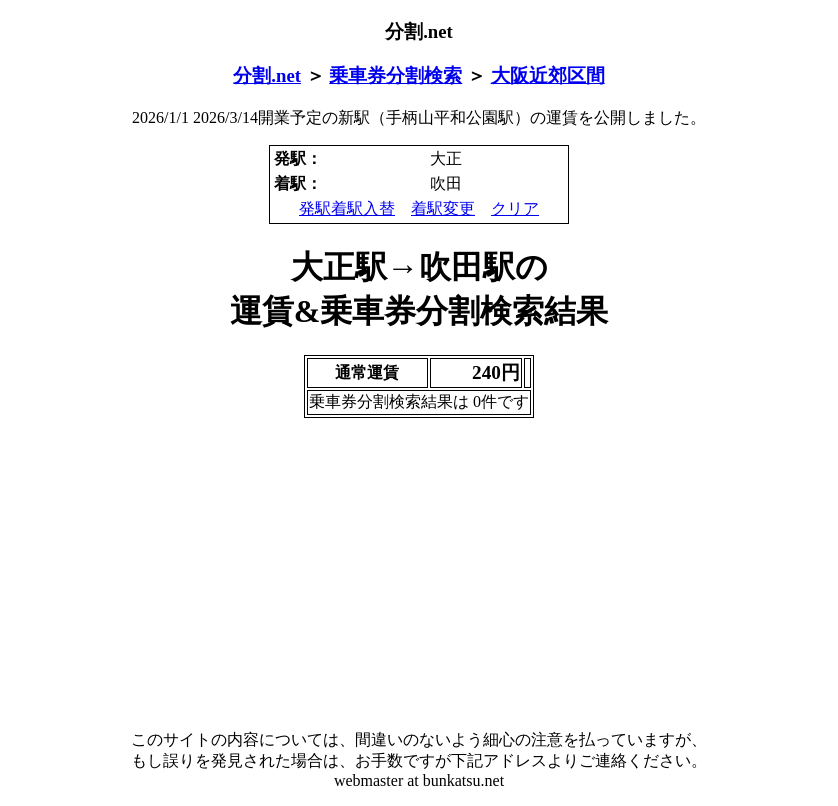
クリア (515, 208)
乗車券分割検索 (395, 75)
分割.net (267, 75)
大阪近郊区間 (548, 75)
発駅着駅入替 (347, 208)
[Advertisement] (419, 574)
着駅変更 (443, 208)
